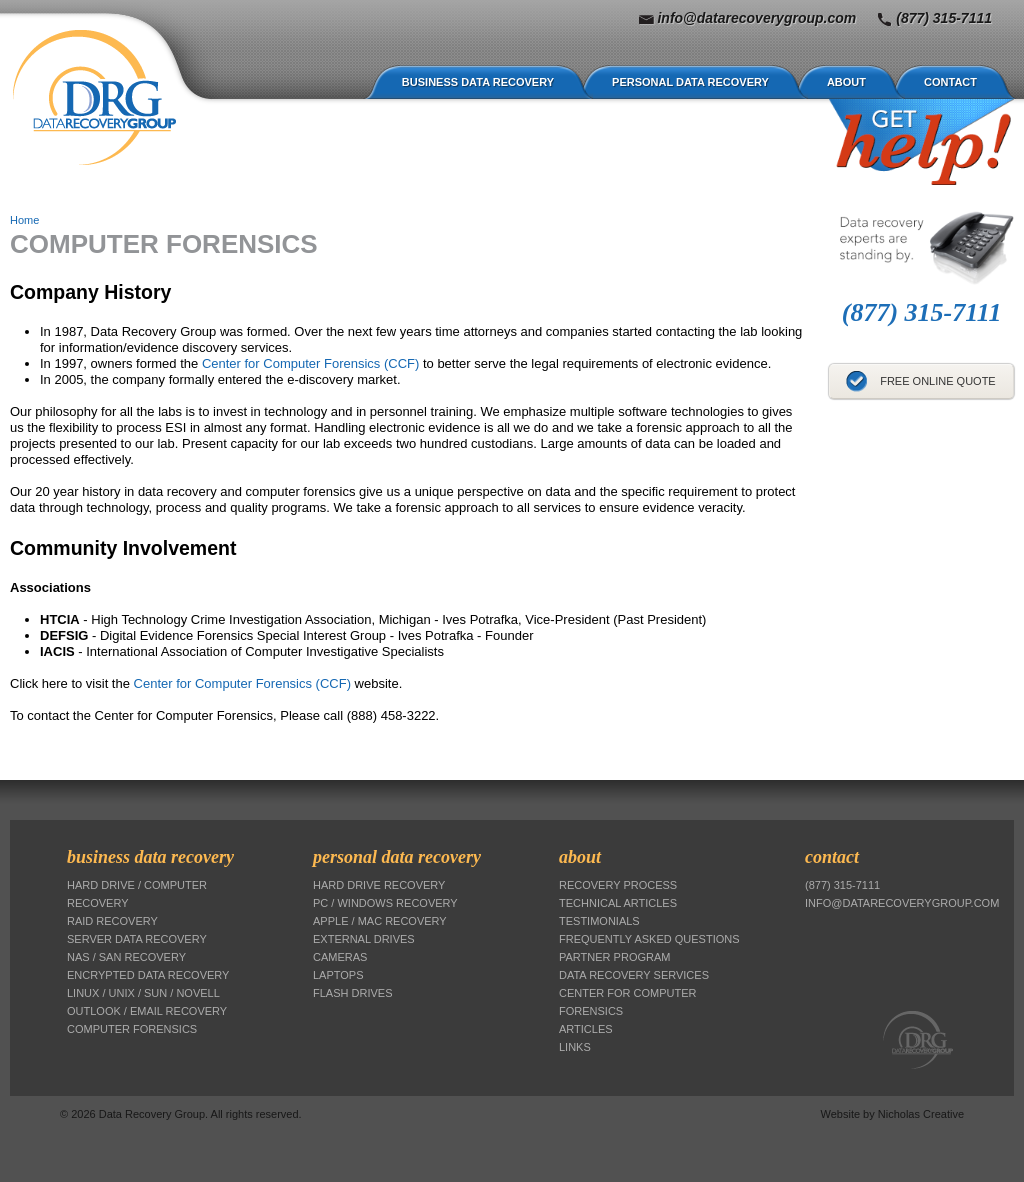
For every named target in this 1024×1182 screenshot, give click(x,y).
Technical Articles (618, 903)
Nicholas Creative (921, 1114)
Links (575, 1047)
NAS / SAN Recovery (126, 957)
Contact (950, 82)
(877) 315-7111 (944, 18)
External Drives (364, 939)
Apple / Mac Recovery (380, 921)
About (846, 82)
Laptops (338, 975)
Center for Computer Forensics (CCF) (310, 363)
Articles (586, 1029)
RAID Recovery (112, 921)
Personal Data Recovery (690, 82)
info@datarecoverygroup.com (756, 18)
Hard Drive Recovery (379, 885)
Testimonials (599, 921)
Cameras (340, 957)
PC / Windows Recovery (385, 903)
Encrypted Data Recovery (148, 975)
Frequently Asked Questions (649, 939)
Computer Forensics (132, 1029)
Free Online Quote (938, 381)
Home (24, 220)
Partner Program (614, 957)
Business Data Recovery (478, 82)
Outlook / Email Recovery (147, 1011)
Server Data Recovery (137, 939)
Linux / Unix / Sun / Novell (143, 993)
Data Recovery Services (634, 975)
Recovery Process (618, 885)
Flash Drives (352, 993)
